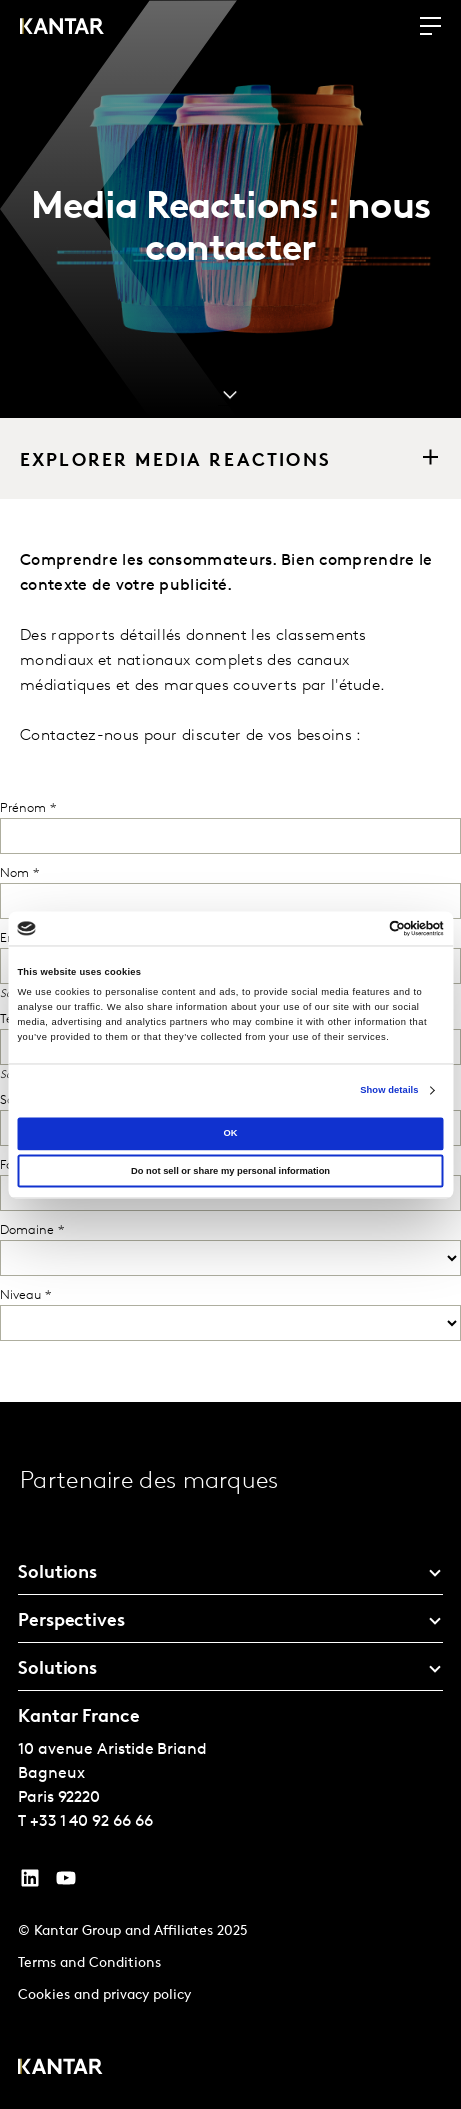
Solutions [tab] (57, 1573)
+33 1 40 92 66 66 (91, 1822)
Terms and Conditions (89, 1963)
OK (230, 1133)
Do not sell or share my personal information (230, 1171)
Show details (389, 1091)
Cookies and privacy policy (104, 1995)
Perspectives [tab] (71, 1621)
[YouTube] (30, 1883)
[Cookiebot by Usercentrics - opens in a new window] (356, 928)
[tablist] (230, 1755)
